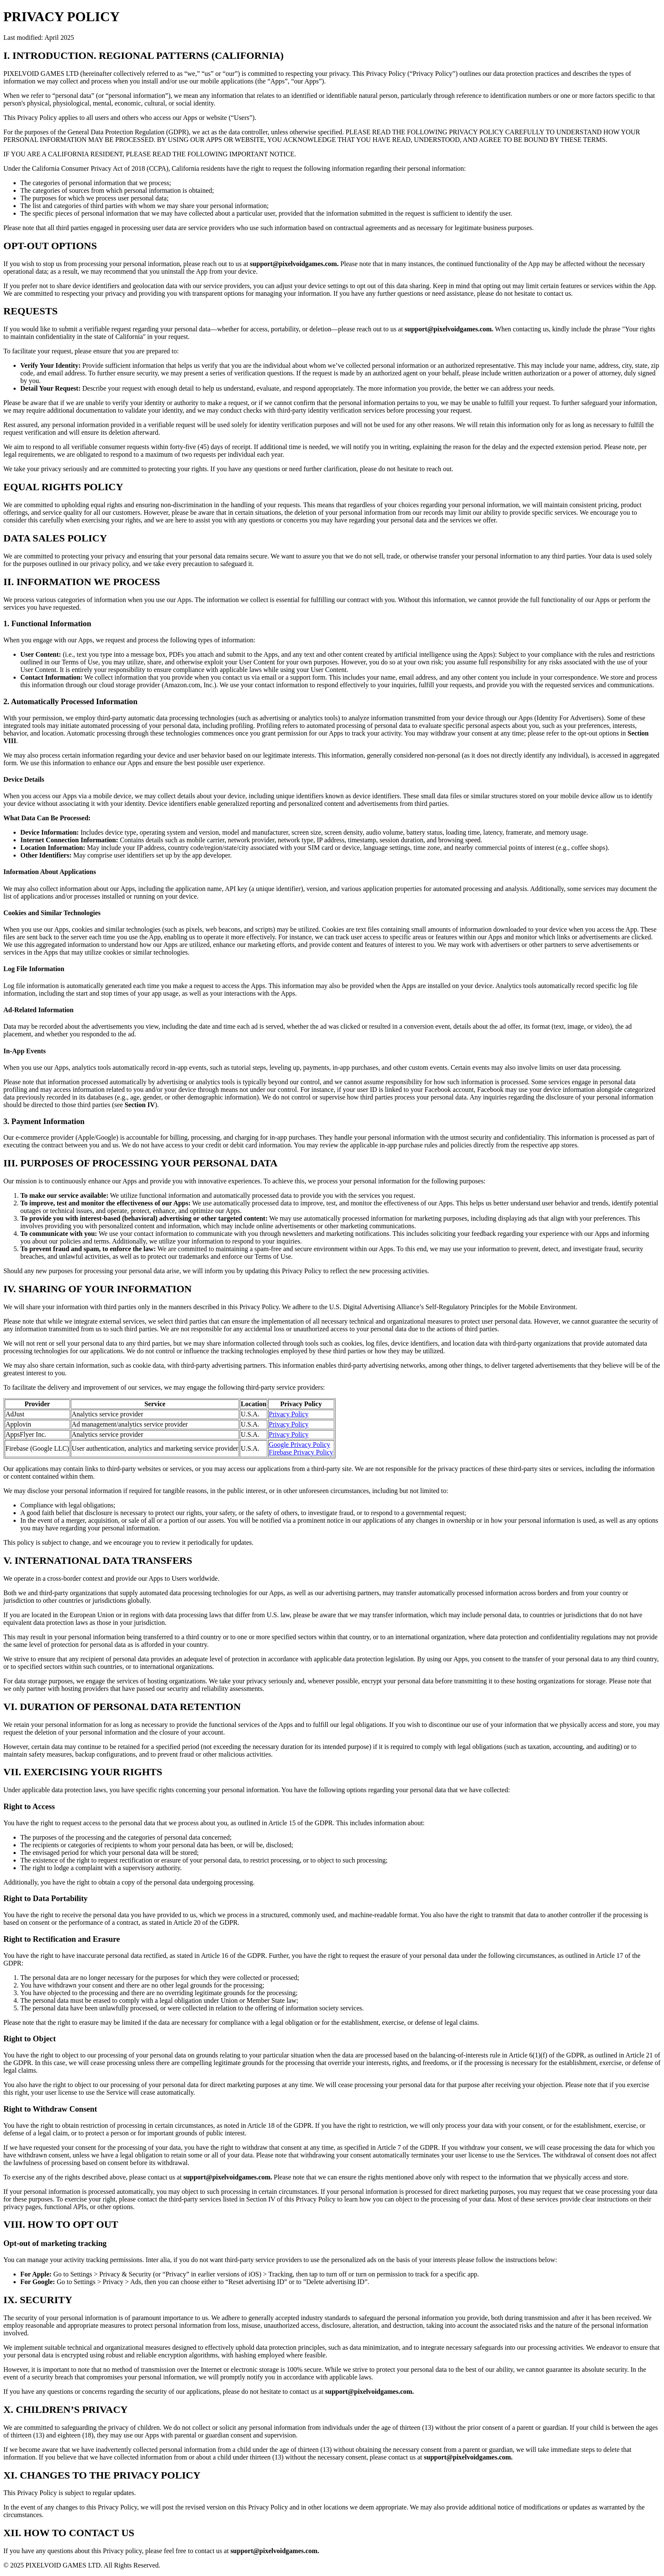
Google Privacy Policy (299, 1444)
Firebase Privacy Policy (301, 1452)
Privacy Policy (289, 1414)
